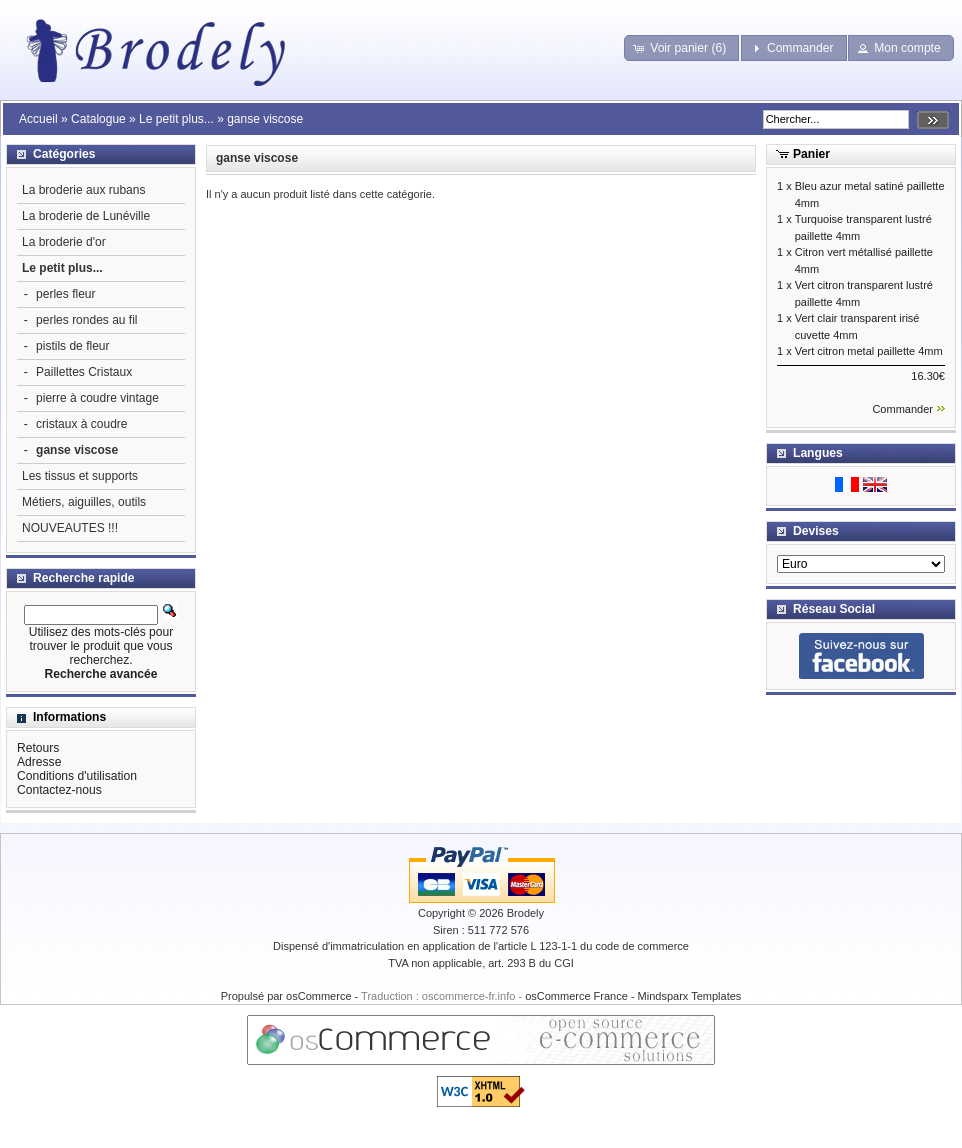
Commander (902, 409)
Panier (811, 154)
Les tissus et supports (80, 476)
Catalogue (98, 119)
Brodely (525, 913)
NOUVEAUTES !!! (70, 528)
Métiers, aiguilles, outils (84, 502)
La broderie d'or (64, 242)
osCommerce (318, 996)
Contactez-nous (59, 790)
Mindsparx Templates (690, 996)
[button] (681, 48)
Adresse (39, 762)
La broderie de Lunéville (86, 216)
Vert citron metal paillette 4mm (869, 351)
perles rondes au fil (86, 320)
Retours (38, 748)
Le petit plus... (176, 119)
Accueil (38, 119)
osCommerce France (576, 996)
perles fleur (65, 294)
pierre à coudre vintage (97, 398)
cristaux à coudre (81, 424)
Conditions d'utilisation (77, 776)
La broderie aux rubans (83, 190)
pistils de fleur (72, 346)
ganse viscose (265, 119)
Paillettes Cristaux (84, 372)
